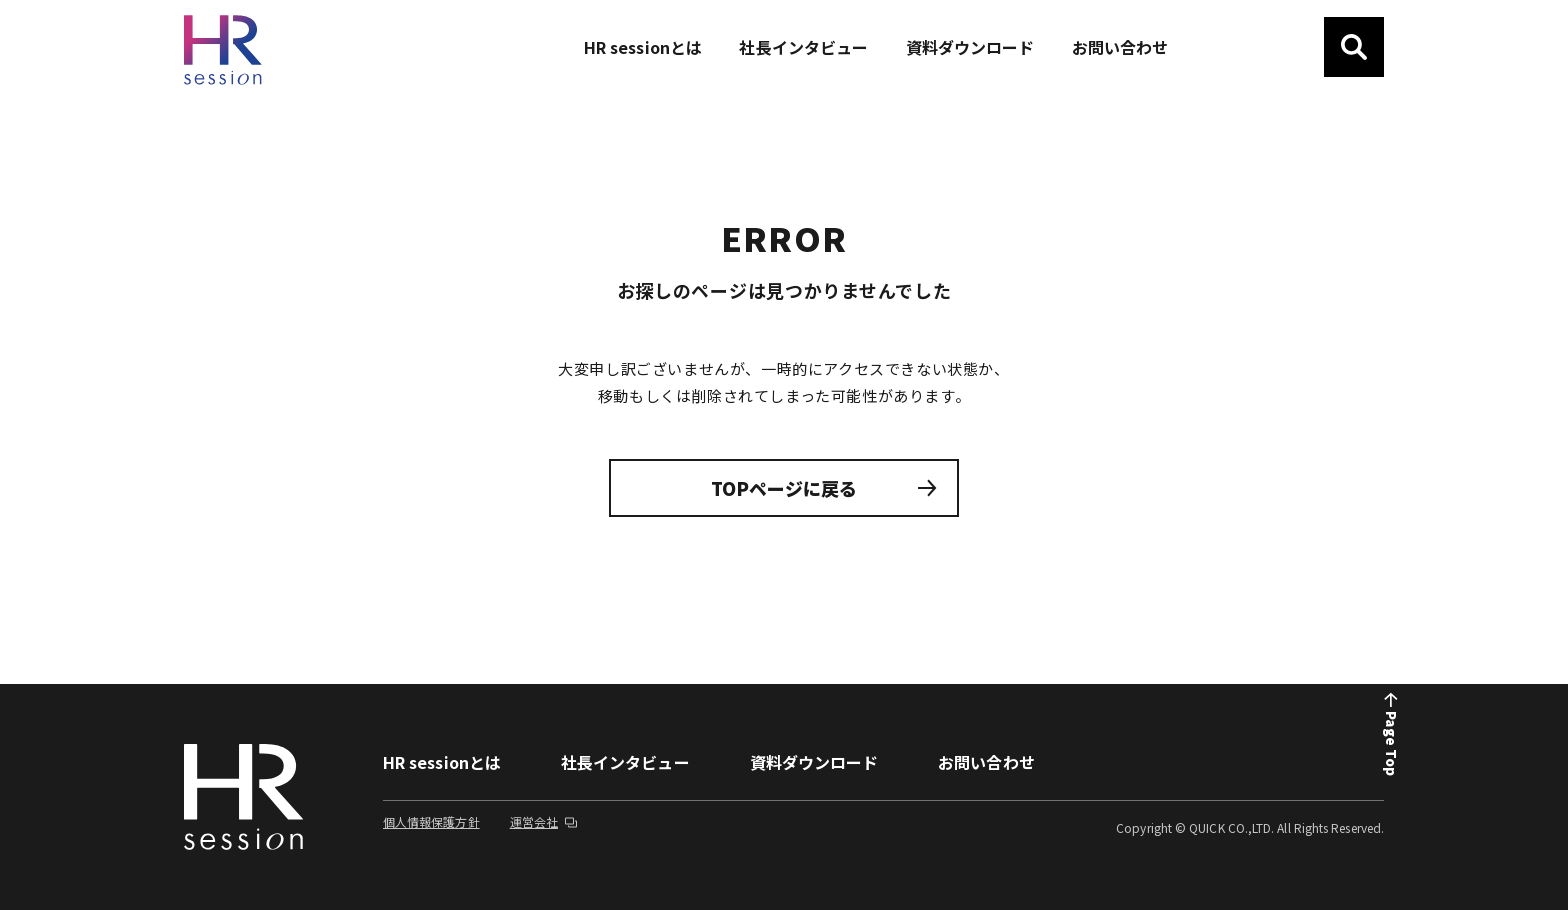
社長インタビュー (625, 762)
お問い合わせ (986, 762)
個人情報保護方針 (431, 821)
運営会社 (544, 821)
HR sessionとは (442, 762)
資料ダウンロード (814, 762)
